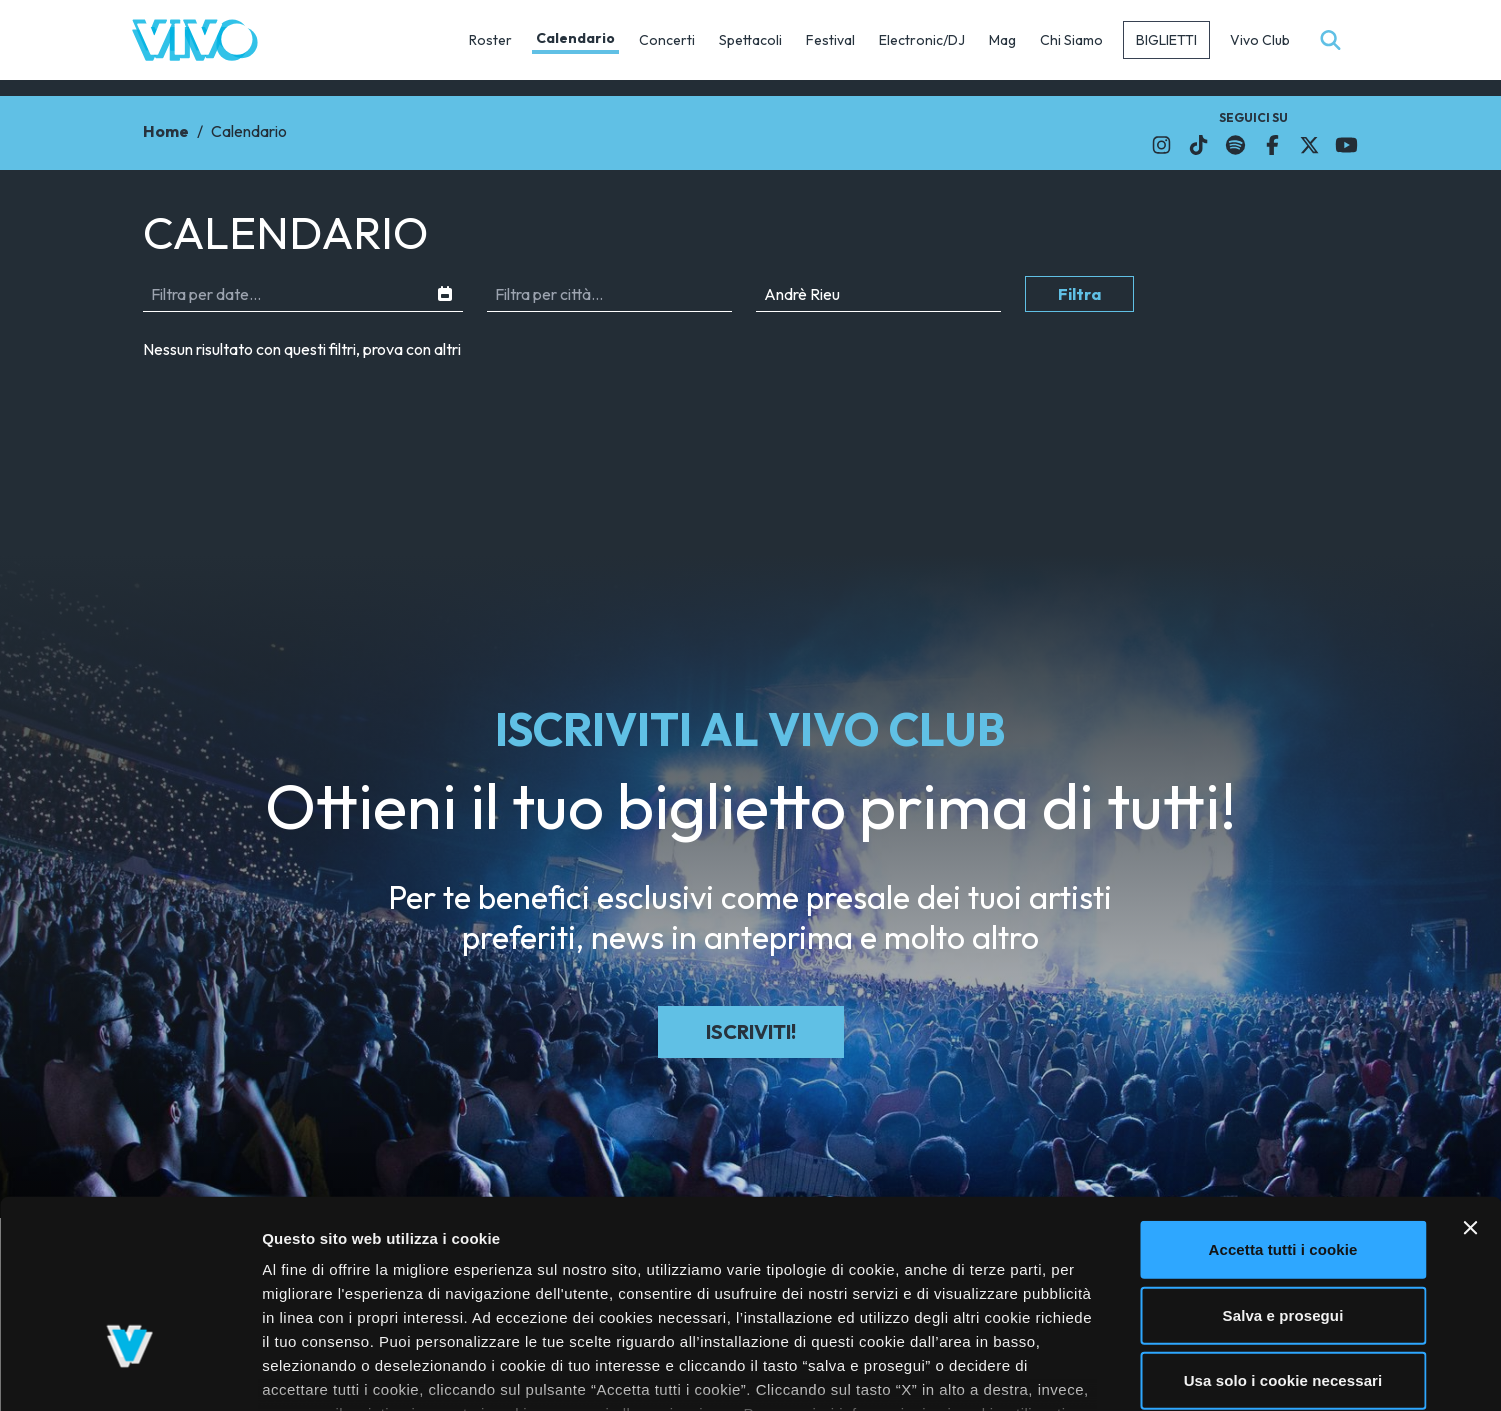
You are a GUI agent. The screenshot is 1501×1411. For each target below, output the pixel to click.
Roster (490, 40)
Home (166, 131)
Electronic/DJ (922, 40)
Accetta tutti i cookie (1283, 1105)
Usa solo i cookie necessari (1283, 1236)
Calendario (575, 38)
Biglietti (1166, 40)
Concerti (667, 40)
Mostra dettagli (1062, 1371)
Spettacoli (750, 40)
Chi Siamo (1071, 40)
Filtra (1079, 294)
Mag (1002, 40)
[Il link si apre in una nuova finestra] (1161, 145)
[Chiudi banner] (1470, 1084)
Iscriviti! (751, 1031)
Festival (830, 40)
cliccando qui (1017, 1293)
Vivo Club (1260, 40)
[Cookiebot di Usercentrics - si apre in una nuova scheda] (129, 1372)
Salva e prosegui (1283, 1170)
